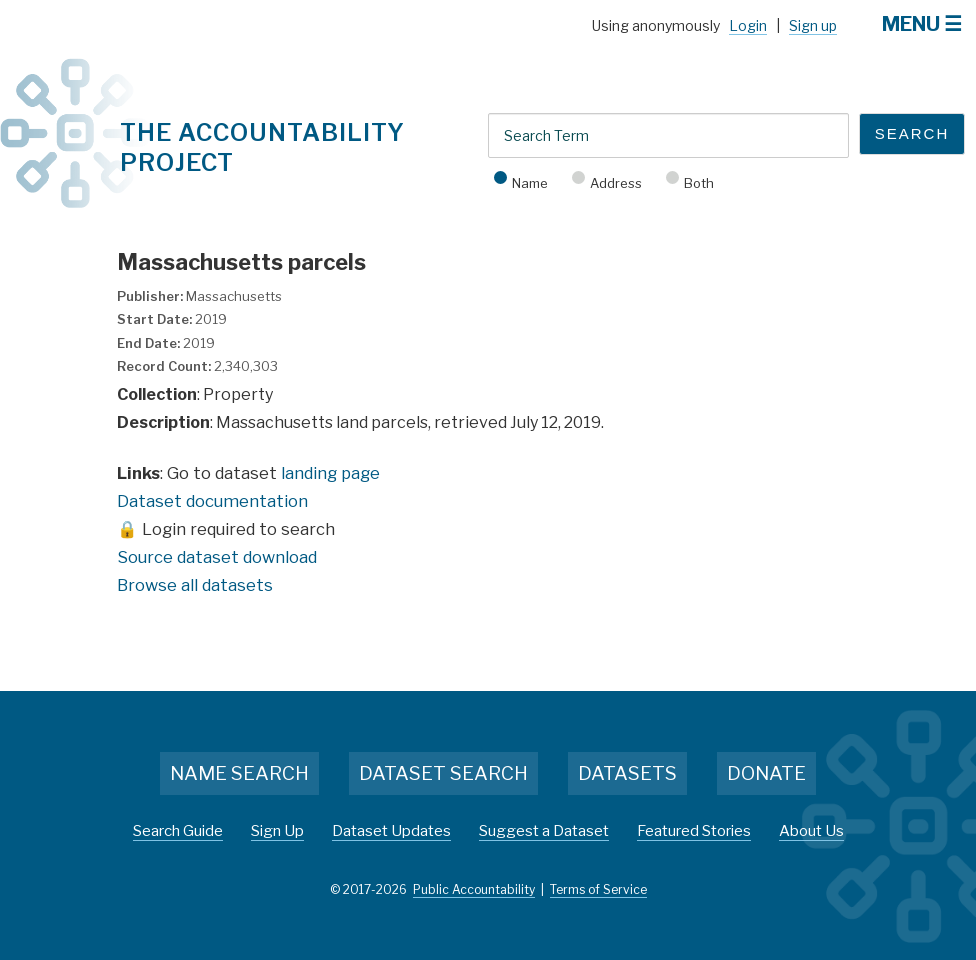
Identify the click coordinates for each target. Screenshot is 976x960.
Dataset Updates (391, 831)
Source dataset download (217, 557)
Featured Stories (694, 831)
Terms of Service (598, 889)
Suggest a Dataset (544, 831)
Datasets (627, 773)
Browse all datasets (195, 585)
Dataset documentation (212, 501)
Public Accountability (474, 889)
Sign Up (277, 831)
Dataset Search (443, 773)
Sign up (813, 25)
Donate (766, 773)
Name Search (239, 773)
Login (748, 25)
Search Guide (178, 831)
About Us (811, 831)
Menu (911, 24)
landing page (330, 473)
